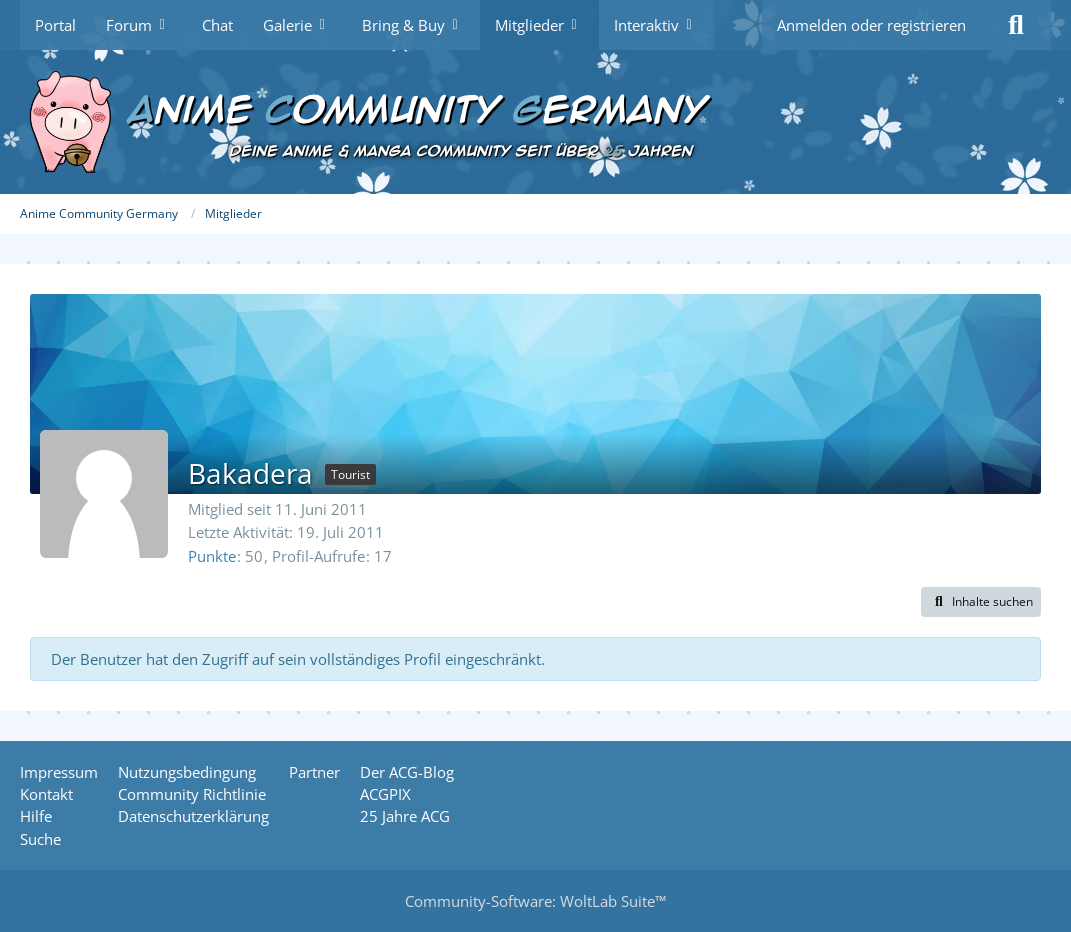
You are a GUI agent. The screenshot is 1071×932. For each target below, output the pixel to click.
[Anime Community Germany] (535, 122)
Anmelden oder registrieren (871, 25)
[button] (981, 602)
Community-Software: (535, 901)
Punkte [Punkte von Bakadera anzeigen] (212, 556)
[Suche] (1016, 25)
